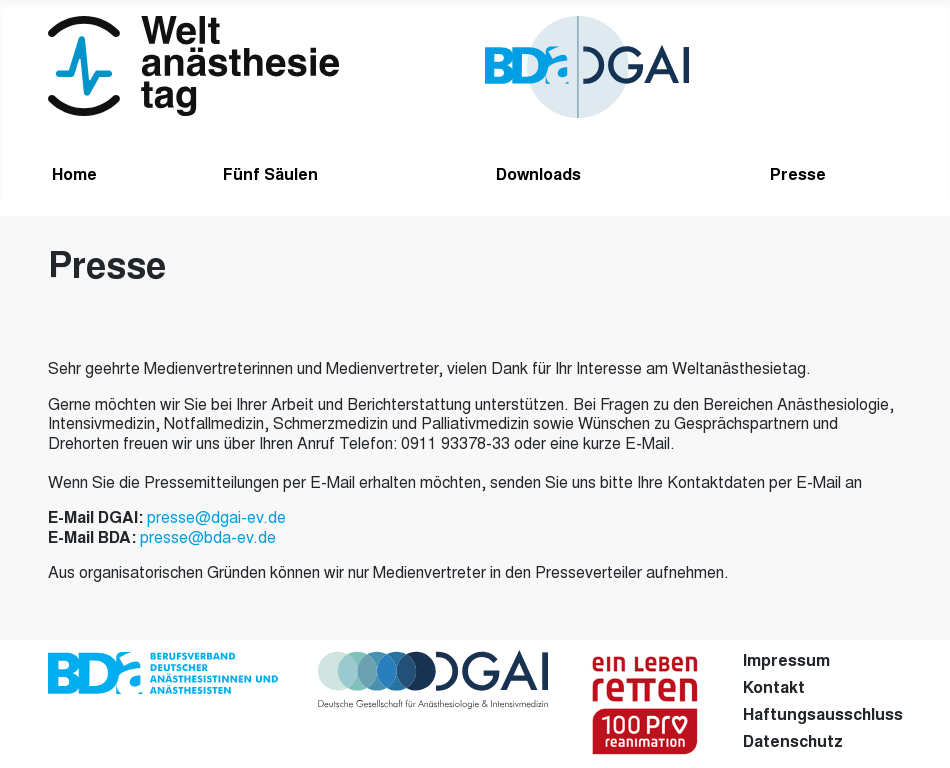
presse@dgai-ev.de (216, 519)
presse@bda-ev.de (208, 539)
